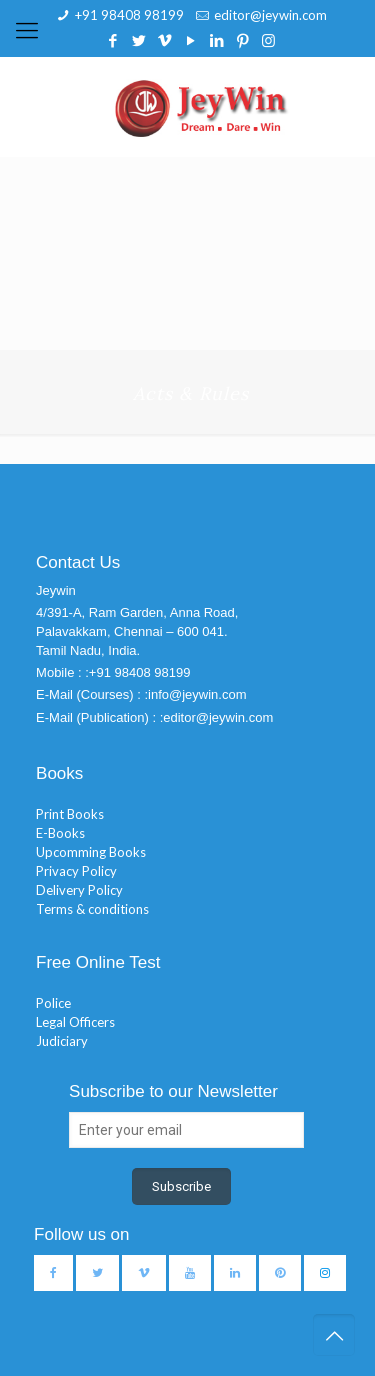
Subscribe (181, 1186)
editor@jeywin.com (270, 15)
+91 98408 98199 (129, 15)
